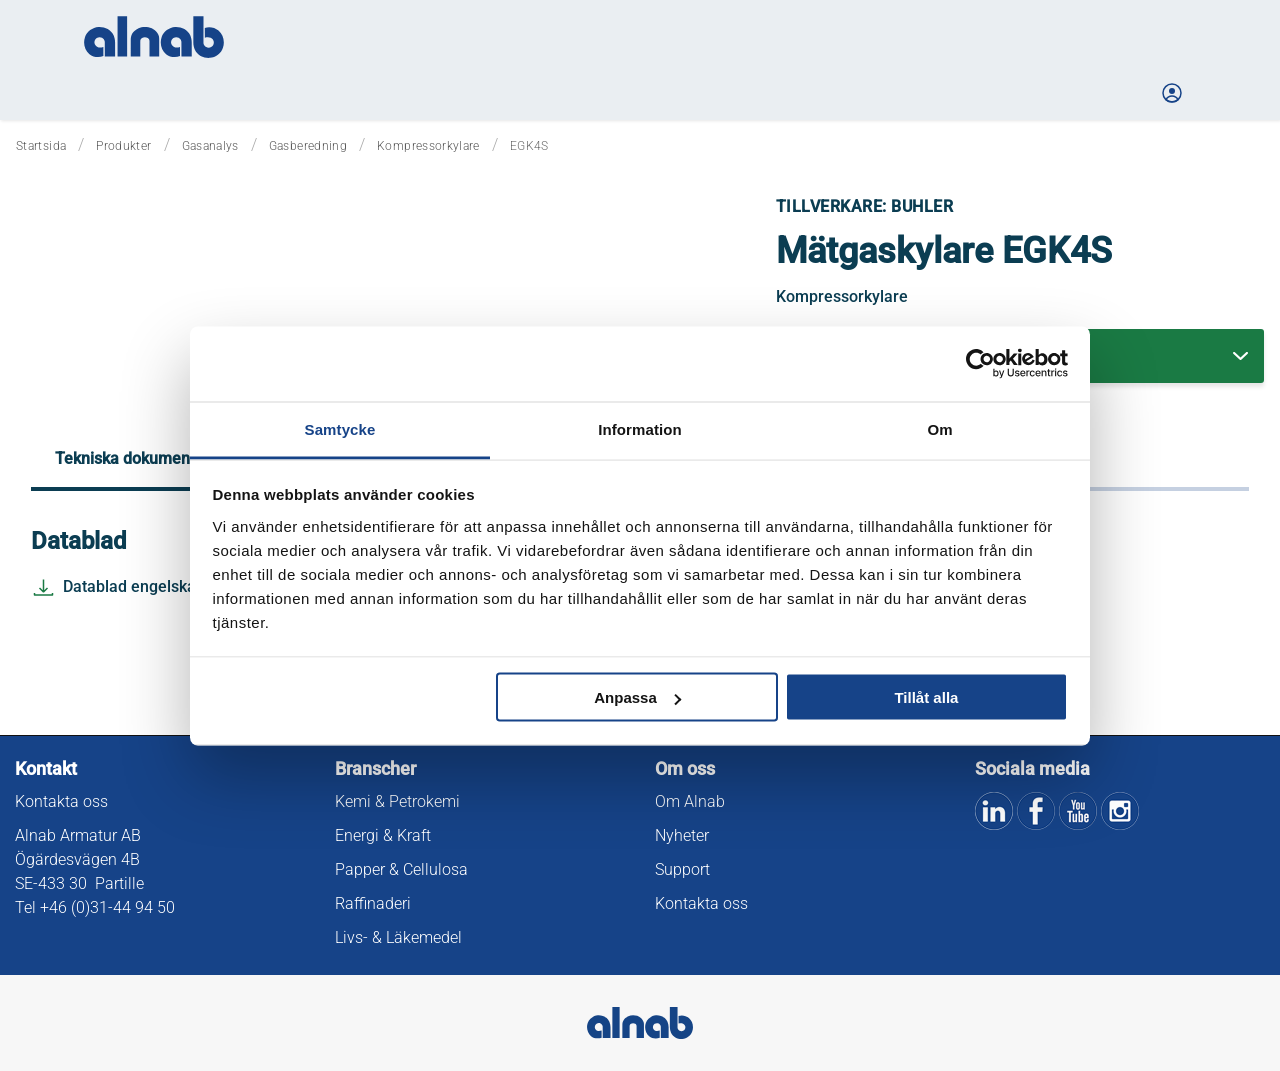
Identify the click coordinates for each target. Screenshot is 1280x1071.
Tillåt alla (926, 697)
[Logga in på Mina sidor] (1174, 93)
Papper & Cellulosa (401, 869)
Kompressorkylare (428, 146)
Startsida (41, 146)
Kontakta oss (61, 801)
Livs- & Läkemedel (398, 937)
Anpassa (637, 697)
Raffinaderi (373, 903)
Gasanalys (210, 146)
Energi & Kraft (383, 835)
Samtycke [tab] (340, 428)
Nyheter (682, 835)
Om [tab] (939, 428)
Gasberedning (308, 146)
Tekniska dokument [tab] (125, 458)
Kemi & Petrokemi (397, 801)
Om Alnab (690, 801)
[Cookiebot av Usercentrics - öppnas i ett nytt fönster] (980, 364)
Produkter (123, 146)
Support (682, 869)
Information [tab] (640, 428)
